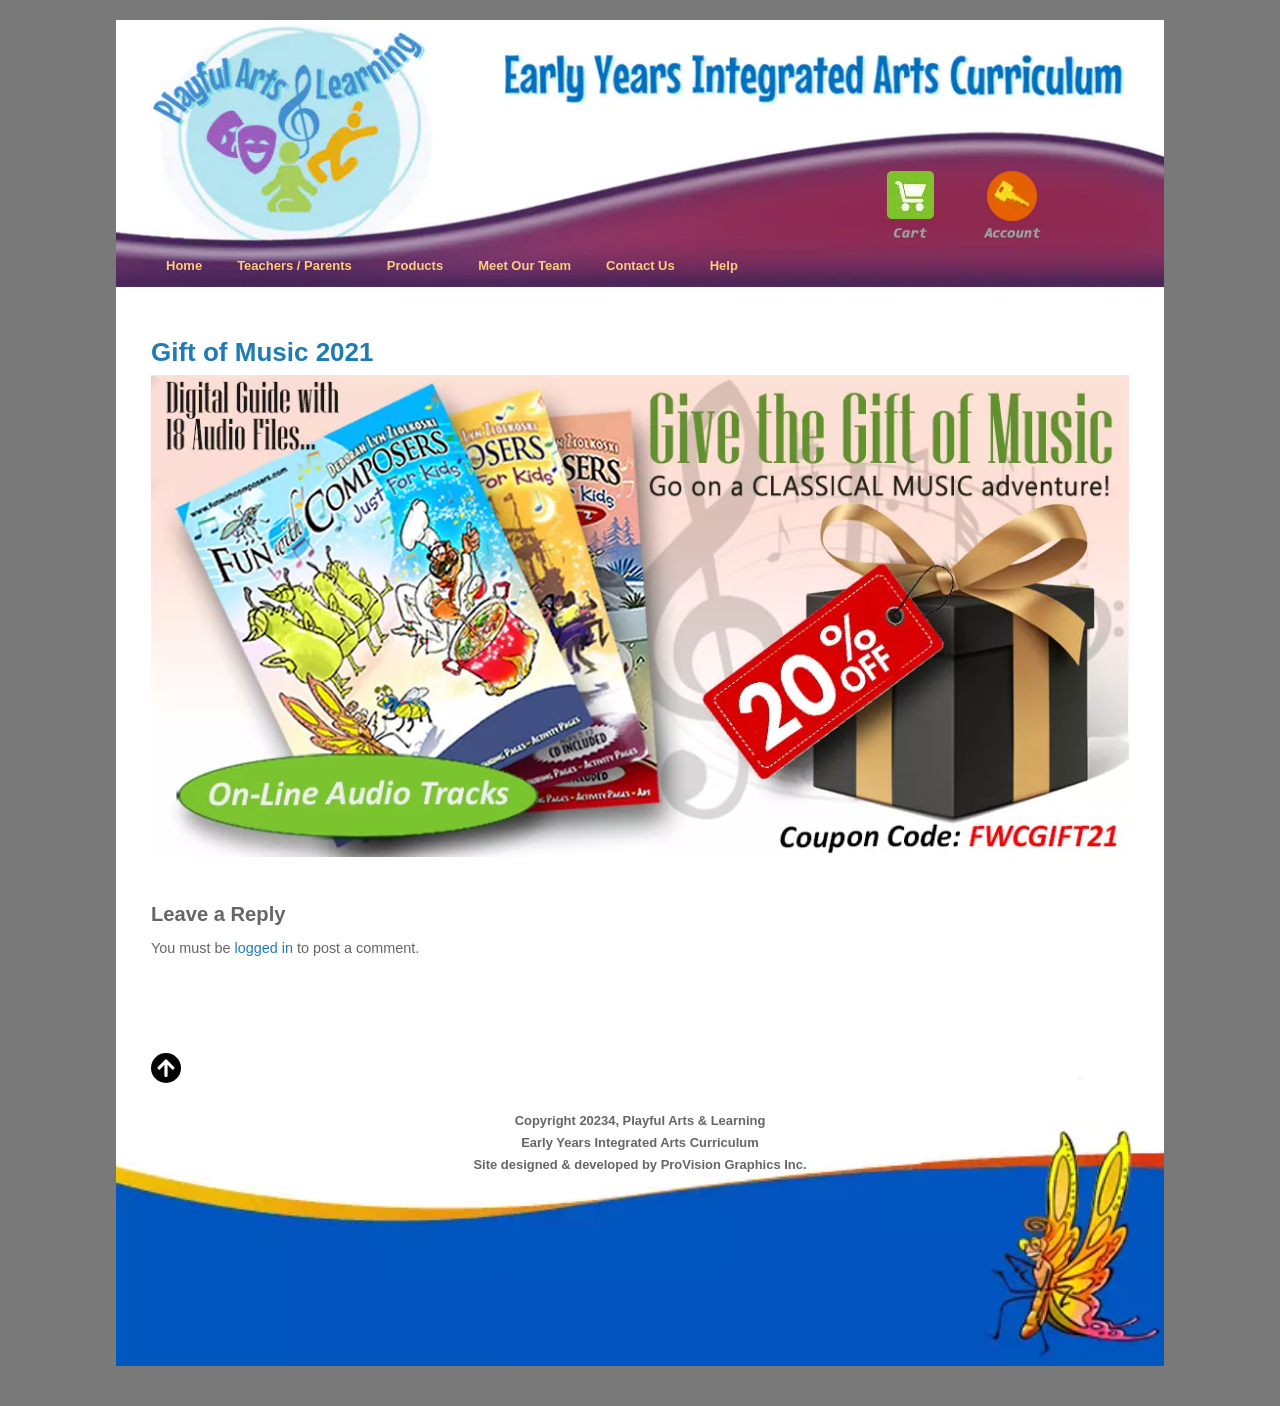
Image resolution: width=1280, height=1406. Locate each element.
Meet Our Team (524, 265)
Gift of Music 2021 (262, 352)
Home (184, 265)
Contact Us (640, 265)
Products (415, 265)
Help (724, 265)
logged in (263, 948)
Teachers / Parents (294, 265)
